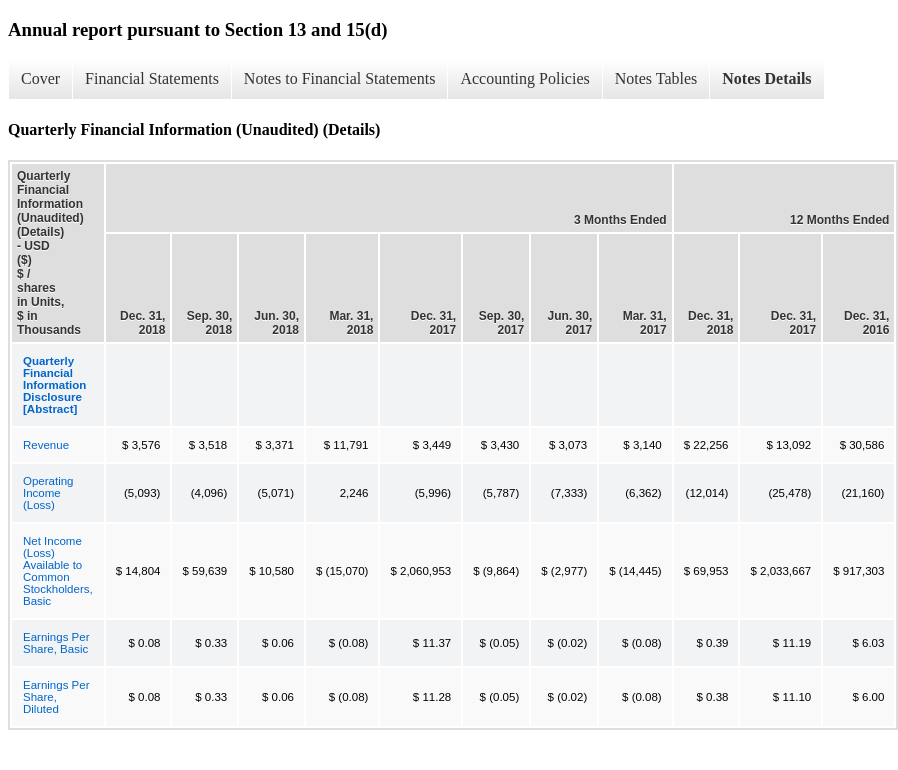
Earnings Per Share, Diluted (56, 697)
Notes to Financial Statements (340, 78)
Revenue (46, 445)
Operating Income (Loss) (48, 493)
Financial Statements (152, 78)
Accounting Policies (524, 78)
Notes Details (766, 78)
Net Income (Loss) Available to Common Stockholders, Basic (58, 571)
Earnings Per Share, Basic (56, 643)
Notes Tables (656, 78)
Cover (40, 78)
